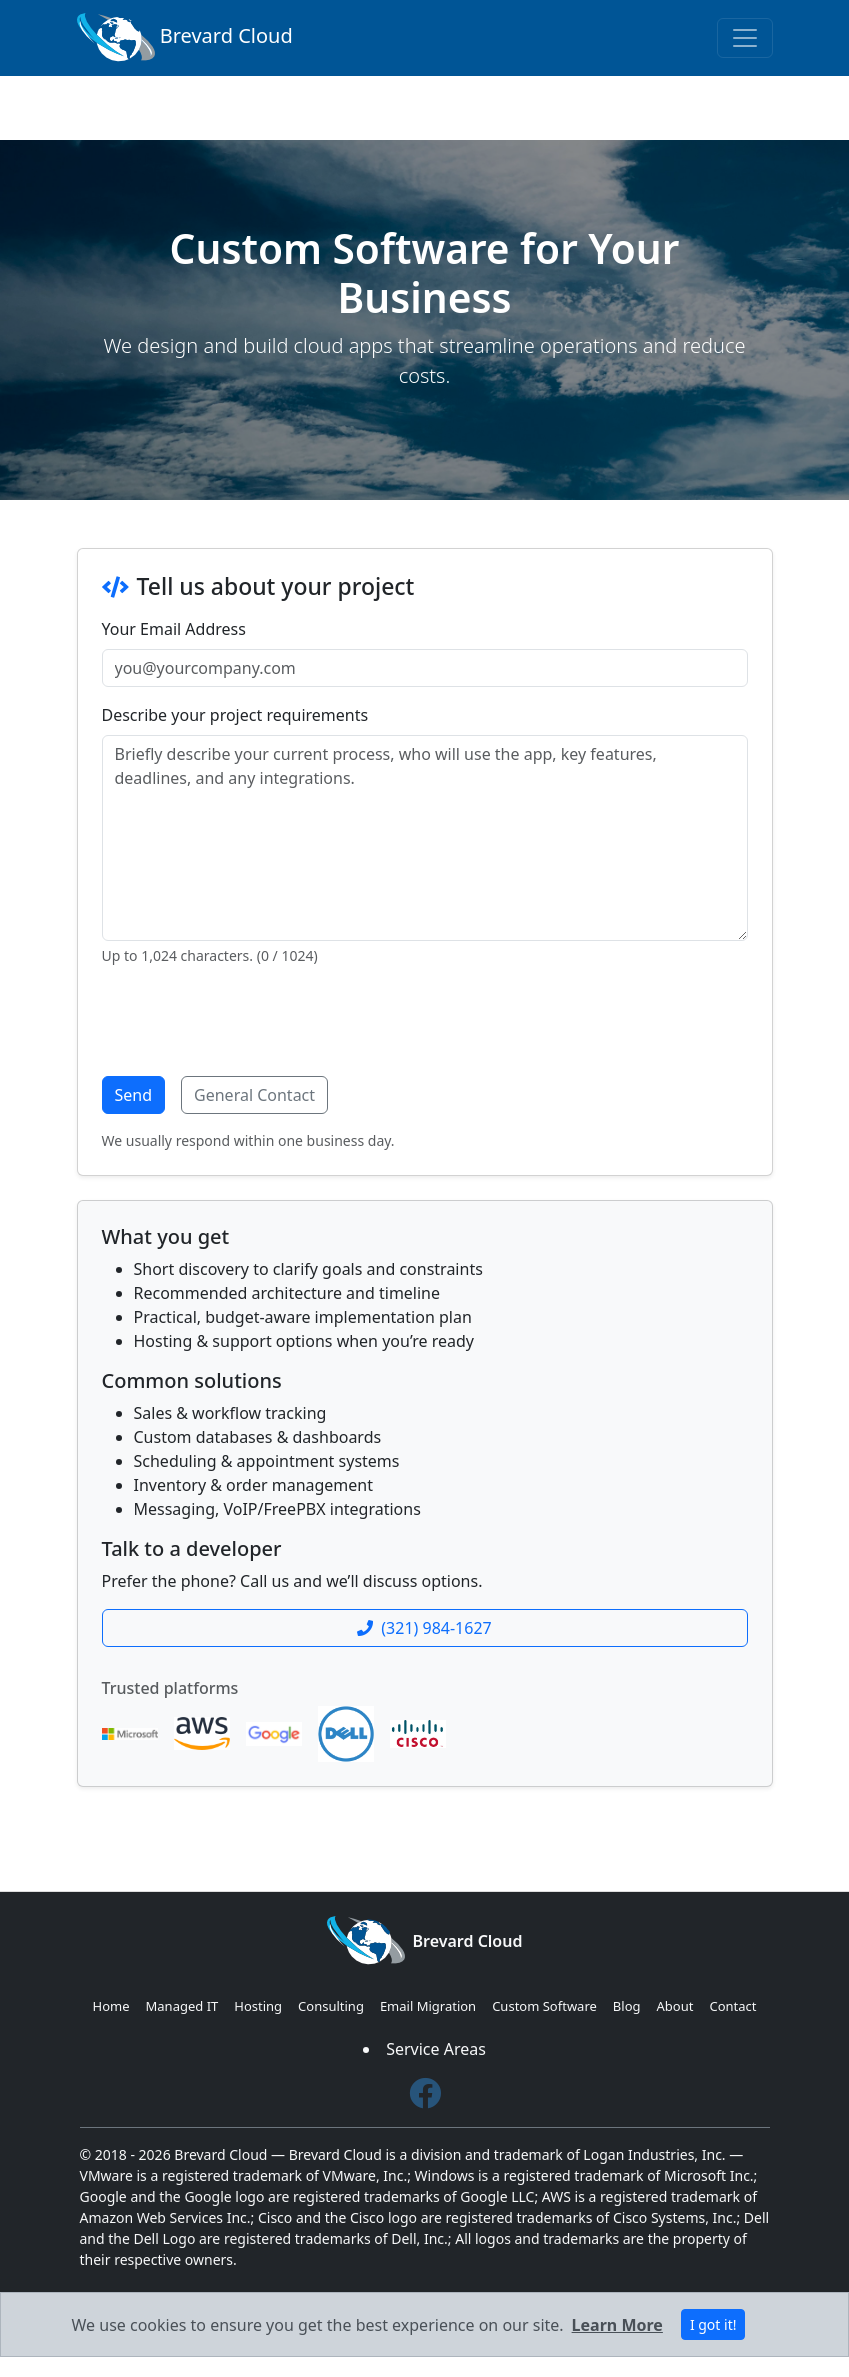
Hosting (258, 2006)
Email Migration (428, 2006)
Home (111, 2006)
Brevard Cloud (185, 38)
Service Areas (436, 2049)
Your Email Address (174, 629)
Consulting (331, 2006)
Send (134, 1095)
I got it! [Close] (713, 2324)
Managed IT (182, 2006)
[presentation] (254, 1021)
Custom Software (544, 2006)
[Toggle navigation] (745, 38)
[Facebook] (425, 2094)
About (675, 2006)
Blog (627, 2006)
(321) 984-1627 (424, 1628)
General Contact (254, 1095)
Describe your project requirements (235, 715)
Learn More (617, 2325)
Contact (732, 2006)
